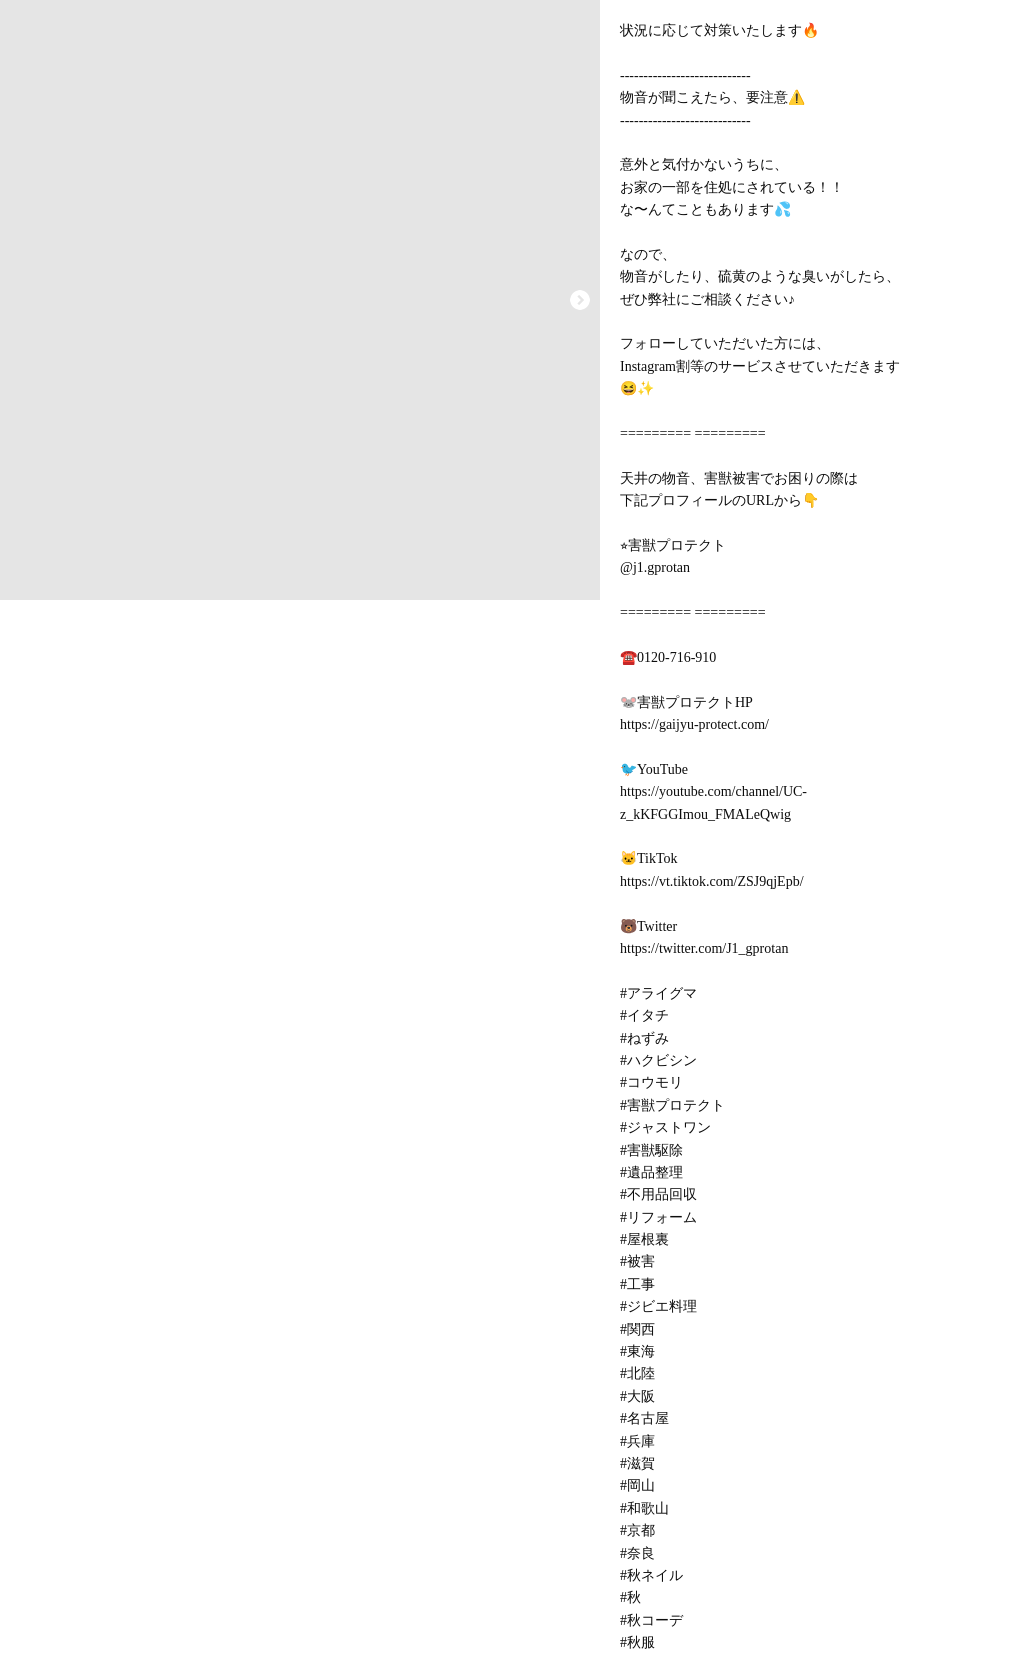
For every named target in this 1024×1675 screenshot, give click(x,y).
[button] (580, 300)
